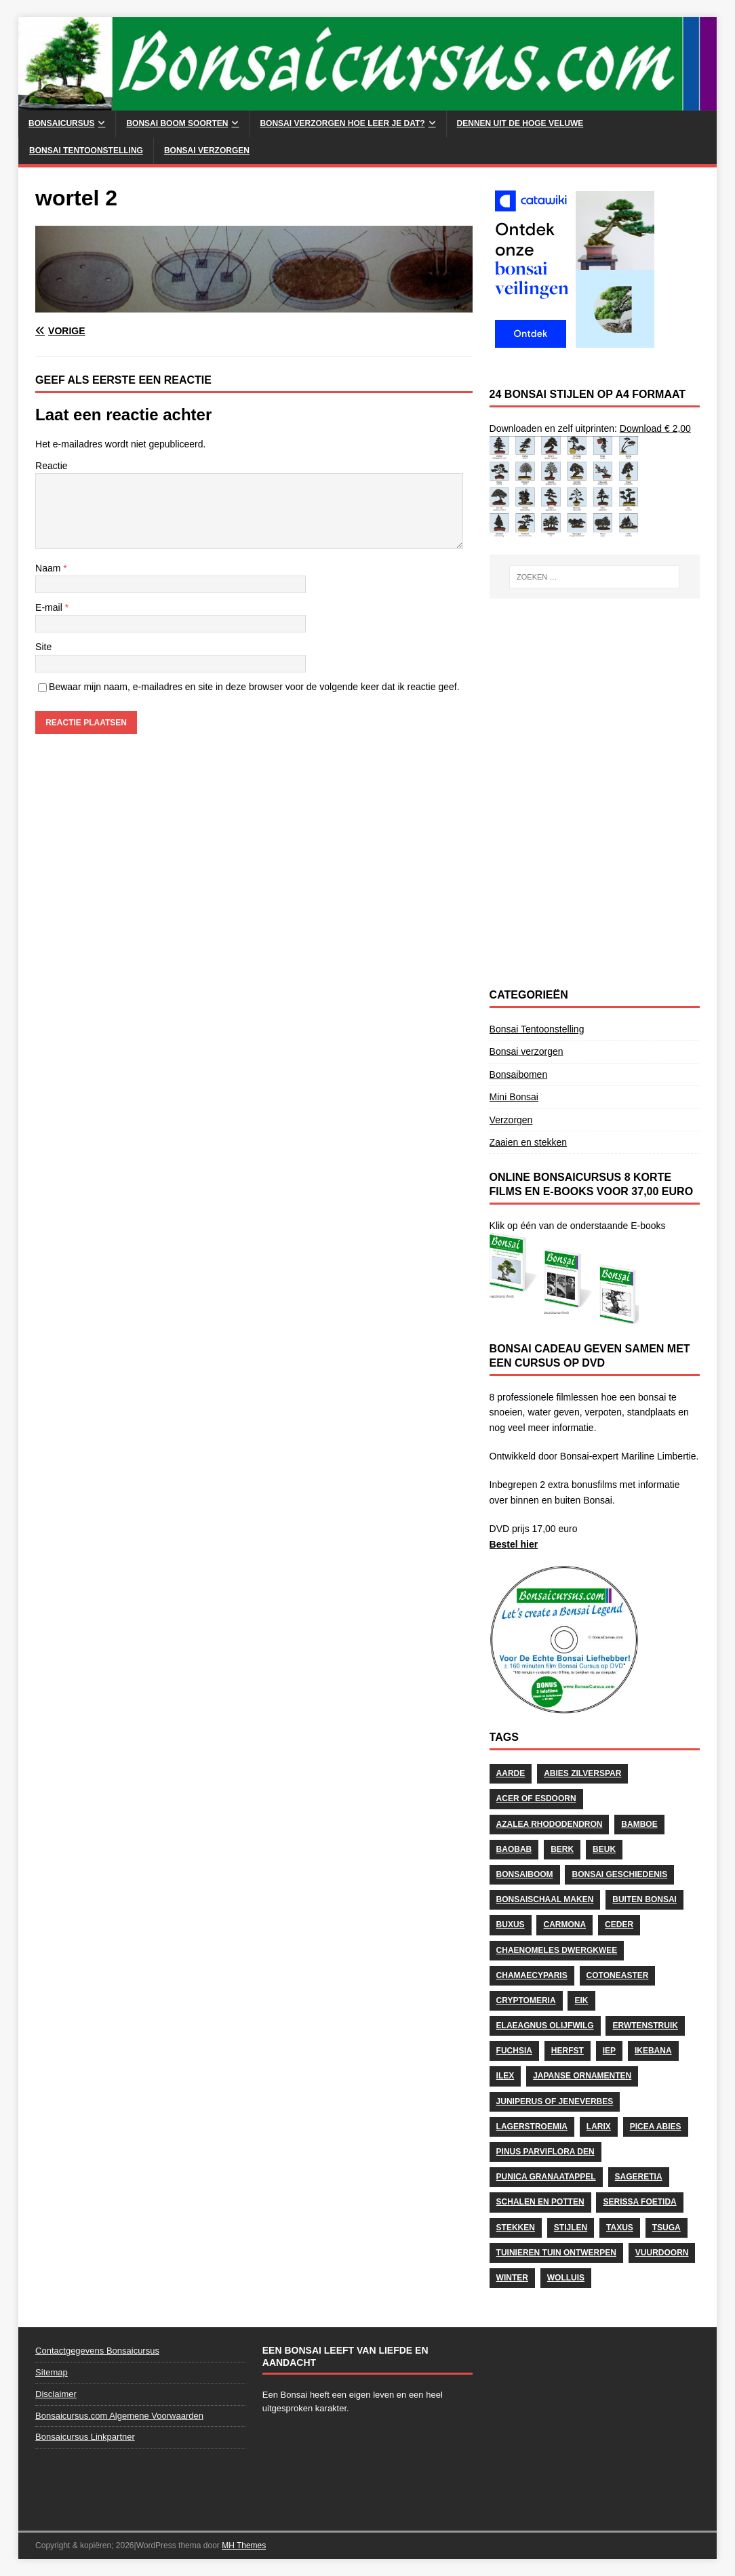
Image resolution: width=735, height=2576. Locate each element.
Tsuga (666, 2227)
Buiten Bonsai (644, 1899)
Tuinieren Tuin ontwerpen (556, 2252)
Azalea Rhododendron (549, 1824)
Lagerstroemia (532, 2126)
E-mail (50, 607)
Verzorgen (511, 1119)
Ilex (505, 2075)
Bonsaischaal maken (545, 1899)
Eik (581, 2000)
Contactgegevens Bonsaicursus (97, 2351)
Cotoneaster (618, 1975)
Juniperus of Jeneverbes (555, 2101)
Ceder (619, 1924)
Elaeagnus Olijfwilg (545, 2025)
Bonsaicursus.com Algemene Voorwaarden (119, 2416)
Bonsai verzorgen (207, 150)
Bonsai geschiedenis (619, 1874)
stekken (515, 2227)
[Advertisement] (595, 700)
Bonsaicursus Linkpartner (85, 2437)
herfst (567, 2050)
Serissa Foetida (639, 2202)
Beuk (604, 1849)
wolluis (565, 2277)
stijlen (570, 2227)
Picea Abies (655, 2126)
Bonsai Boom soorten (177, 123)
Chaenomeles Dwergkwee (557, 1950)
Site (43, 646)
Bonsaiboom (524, 1874)
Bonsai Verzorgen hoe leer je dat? (342, 123)
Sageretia (638, 2176)
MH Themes (244, 2545)
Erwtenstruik (644, 2025)
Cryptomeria (526, 2000)
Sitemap (51, 2372)
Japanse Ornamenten (582, 2075)
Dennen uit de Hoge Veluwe (520, 123)
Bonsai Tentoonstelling (86, 150)
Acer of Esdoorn (536, 1798)
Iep (609, 2050)
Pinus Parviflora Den (545, 2151)
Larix (599, 2126)
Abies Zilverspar (582, 1773)
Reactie (51, 465)
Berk (562, 1849)
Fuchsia (514, 2050)
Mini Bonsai (514, 1096)
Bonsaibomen (519, 1074)
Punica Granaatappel (546, 2176)
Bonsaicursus (61, 123)
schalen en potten (540, 2202)
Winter (512, 2277)
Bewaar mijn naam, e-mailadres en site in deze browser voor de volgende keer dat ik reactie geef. (254, 686)
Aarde (510, 1773)
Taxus (619, 2227)
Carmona (564, 1924)
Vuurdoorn (662, 2252)
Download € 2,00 (655, 428)
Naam (49, 568)
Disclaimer (56, 2394)
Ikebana (653, 2050)
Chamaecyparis (532, 1975)
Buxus (510, 1924)
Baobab (514, 1849)
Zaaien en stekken (528, 1142)
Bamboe (639, 1824)
